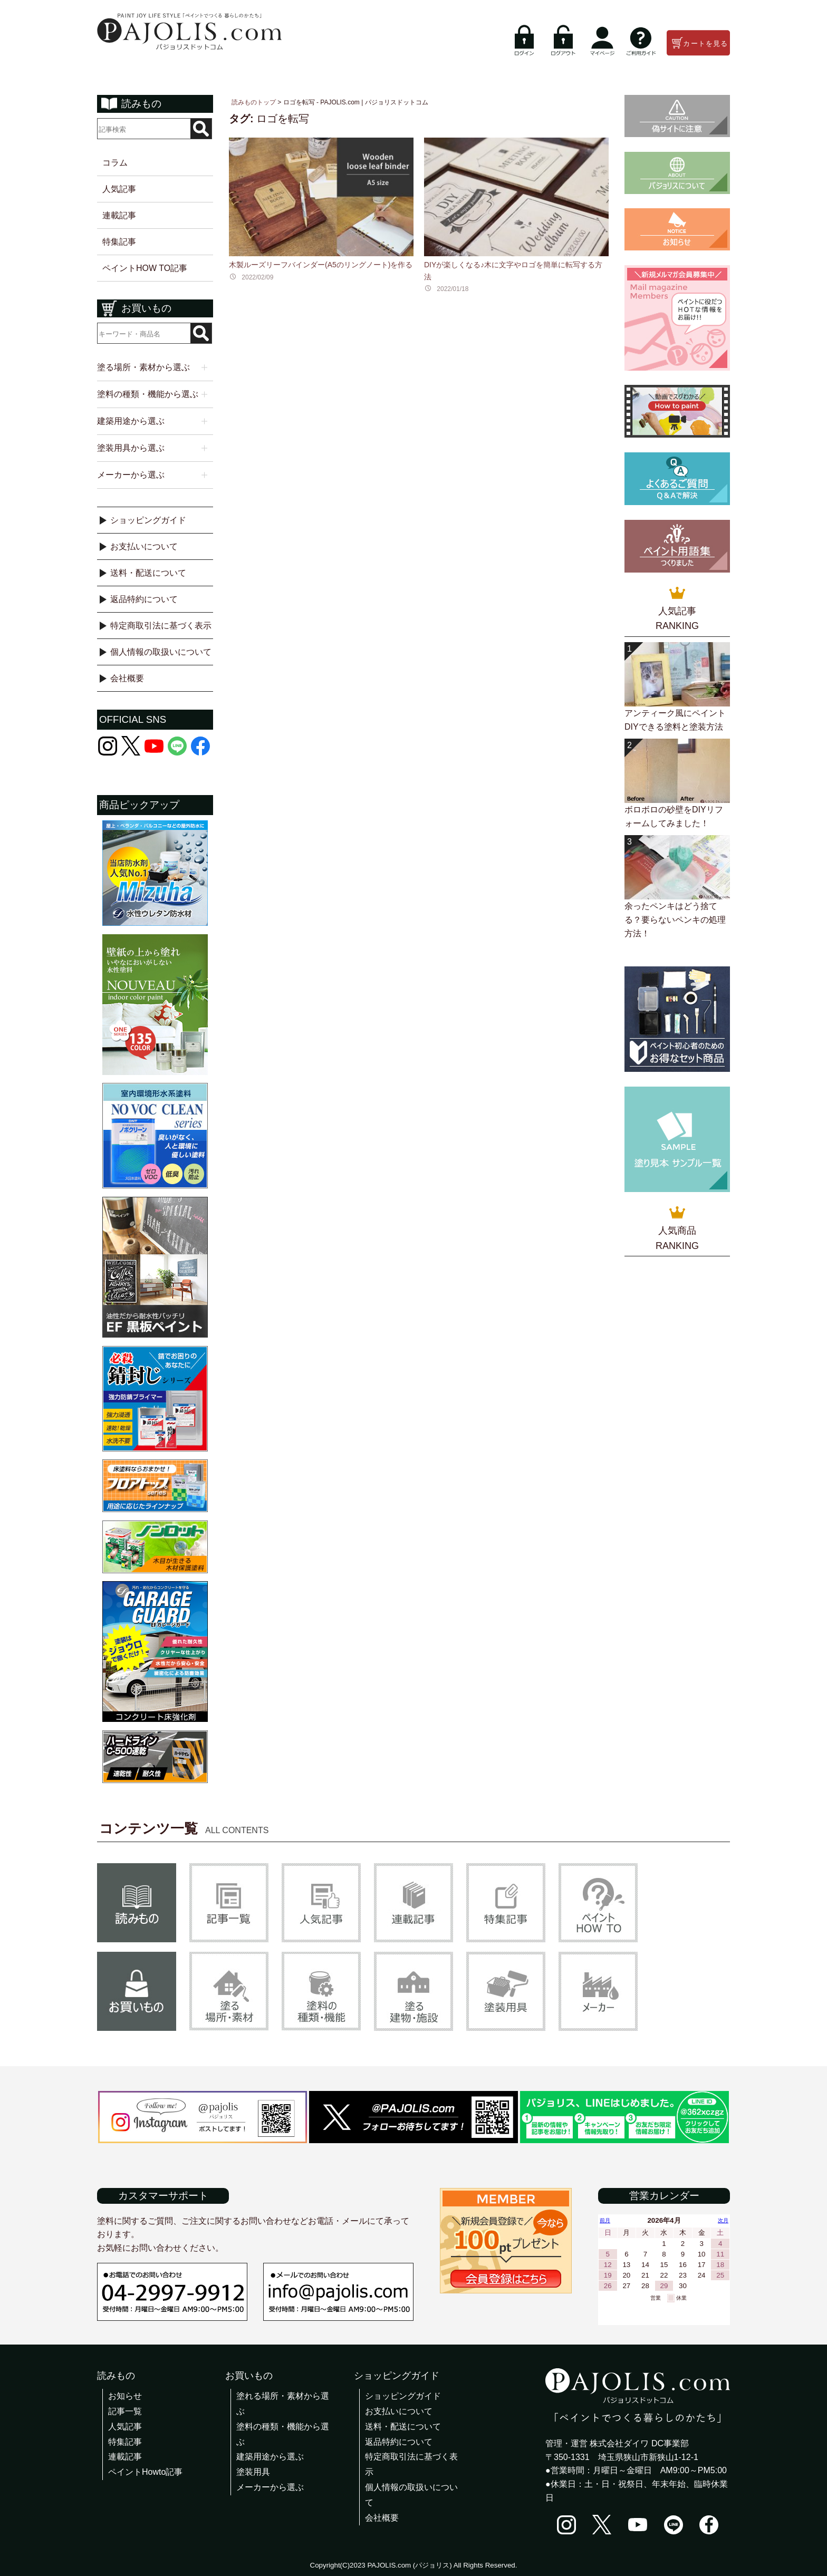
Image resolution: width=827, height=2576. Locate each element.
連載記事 (119, 215)
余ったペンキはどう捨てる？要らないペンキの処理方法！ (675, 919)
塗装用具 (253, 2471)
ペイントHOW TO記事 (144, 268)
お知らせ (125, 2395)
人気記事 (119, 189)
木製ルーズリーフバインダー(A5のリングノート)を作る (320, 264)
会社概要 (127, 678)
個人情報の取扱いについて (160, 651)
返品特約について (144, 599)
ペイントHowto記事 (145, 2471)
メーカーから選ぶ (270, 2487)
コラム (115, 162)
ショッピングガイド (148, 520)
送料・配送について (148, 572)
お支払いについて (144, 546)
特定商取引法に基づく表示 (160, 625)
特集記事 (119, 241)
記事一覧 (125, 2411)
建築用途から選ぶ (270, 2456)
